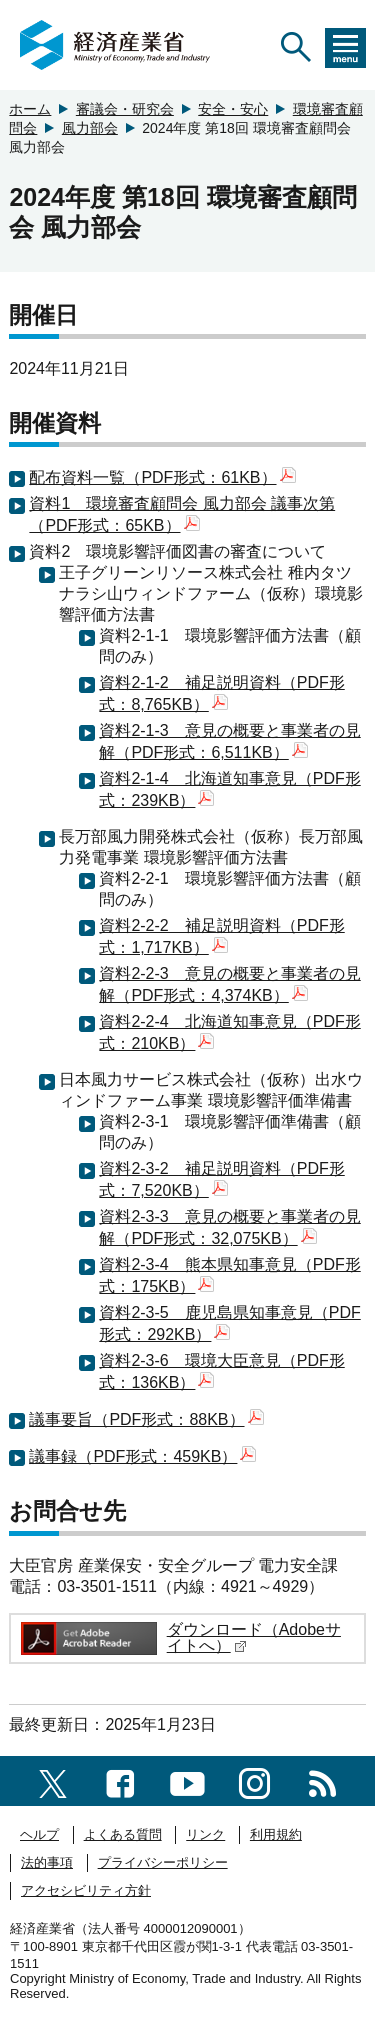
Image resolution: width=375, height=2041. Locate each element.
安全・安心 (233, 109)
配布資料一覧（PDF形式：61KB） (162, 477)
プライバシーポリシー (163, 1862)
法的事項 (47, 1862)
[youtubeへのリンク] (187, 1780)
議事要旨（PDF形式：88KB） (146, 1419)
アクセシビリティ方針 (86, 1890)
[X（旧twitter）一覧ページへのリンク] (53, 1780)
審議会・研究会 (125, 109)
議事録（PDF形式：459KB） (142, 1456)
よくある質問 (123, 1834)
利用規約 (276, 1834)
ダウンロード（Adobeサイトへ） (254, 1637)
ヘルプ (39, 1834)
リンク (205, 1834)
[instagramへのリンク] (254, 1780)
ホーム (30, 109)
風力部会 (90, 128)
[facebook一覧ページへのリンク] (120, 1780)
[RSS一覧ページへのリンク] (322, 1780)
